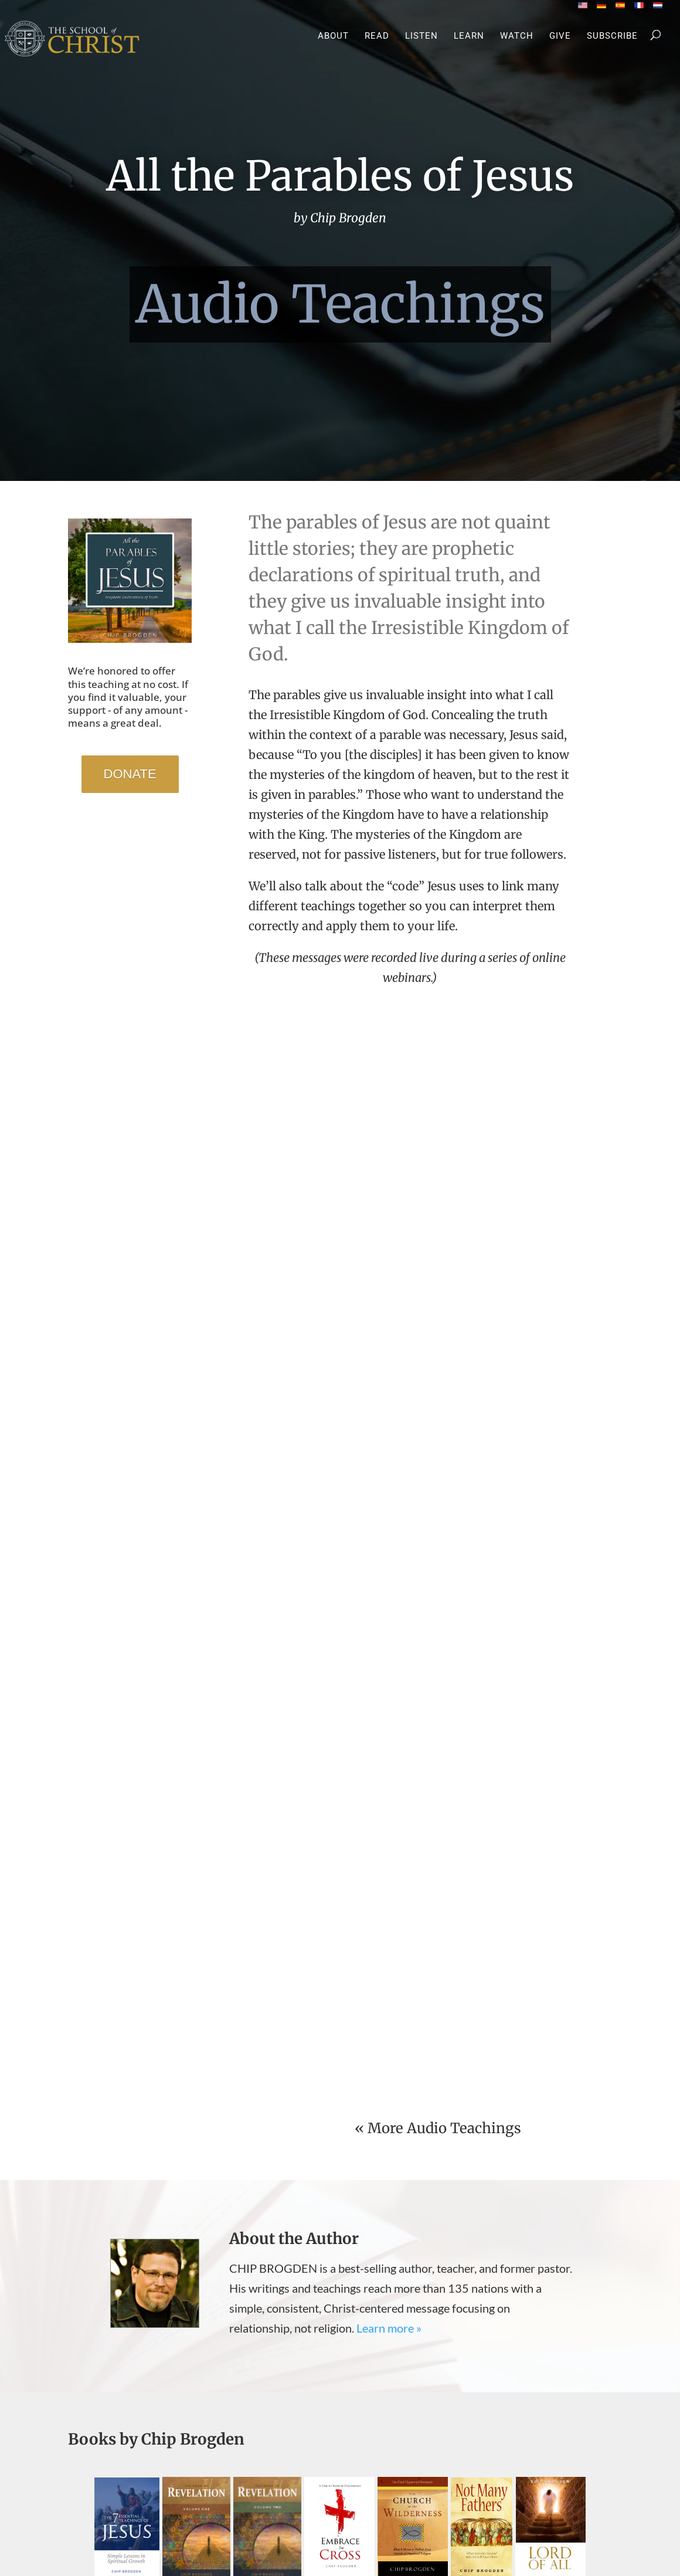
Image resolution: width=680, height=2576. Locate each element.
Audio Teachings (340, 305)
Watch (516, 36)
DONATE (130, 774)
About (333, 36)
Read (377, 36)
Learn (469, 36)
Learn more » (388, 2328)
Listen (421, 36)
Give (560, 36)
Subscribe (612, 36)
